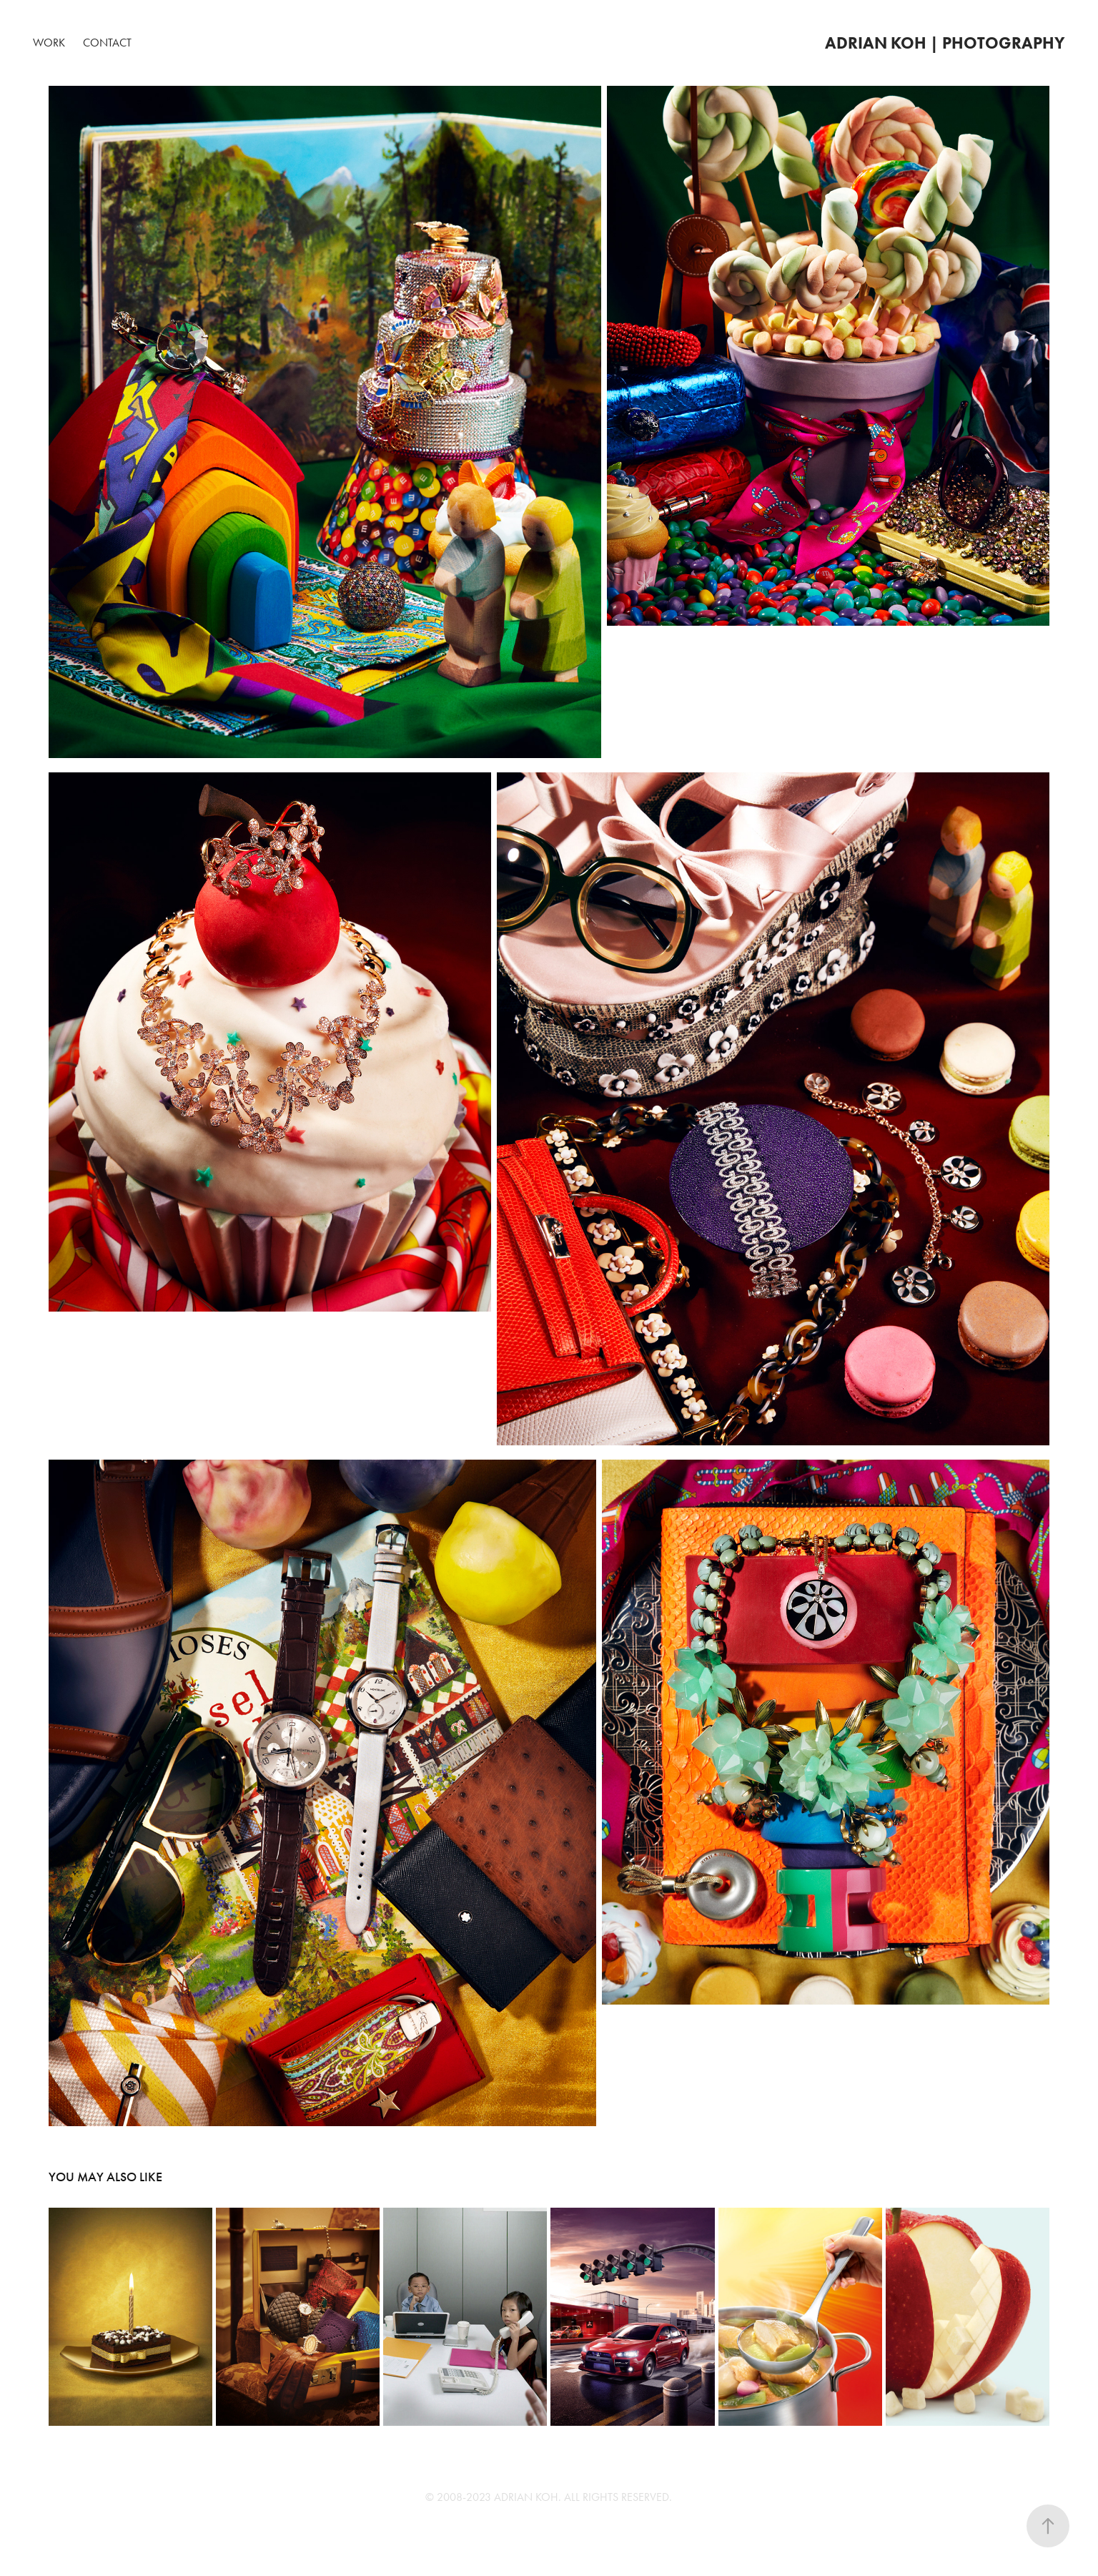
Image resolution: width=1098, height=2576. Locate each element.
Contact (107, 42)
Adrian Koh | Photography (945, 43)
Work (49, 42)
